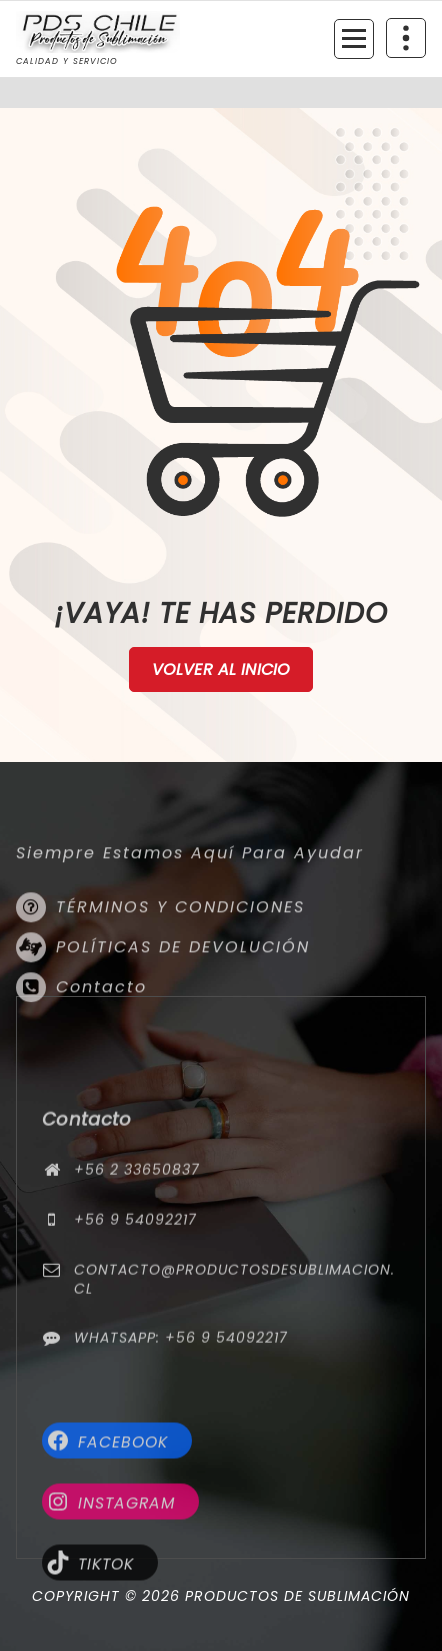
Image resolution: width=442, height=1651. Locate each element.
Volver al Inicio (221, 670)
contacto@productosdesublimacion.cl (234, 1351)
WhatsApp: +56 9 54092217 (181, 1410)
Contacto (101, 1025)
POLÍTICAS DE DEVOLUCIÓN (183, 985)
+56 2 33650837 (137, 1242)
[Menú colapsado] (354, 39)
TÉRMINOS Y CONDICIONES (180, 945)
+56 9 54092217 (135, 1292)
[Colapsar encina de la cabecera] (406, 38)
